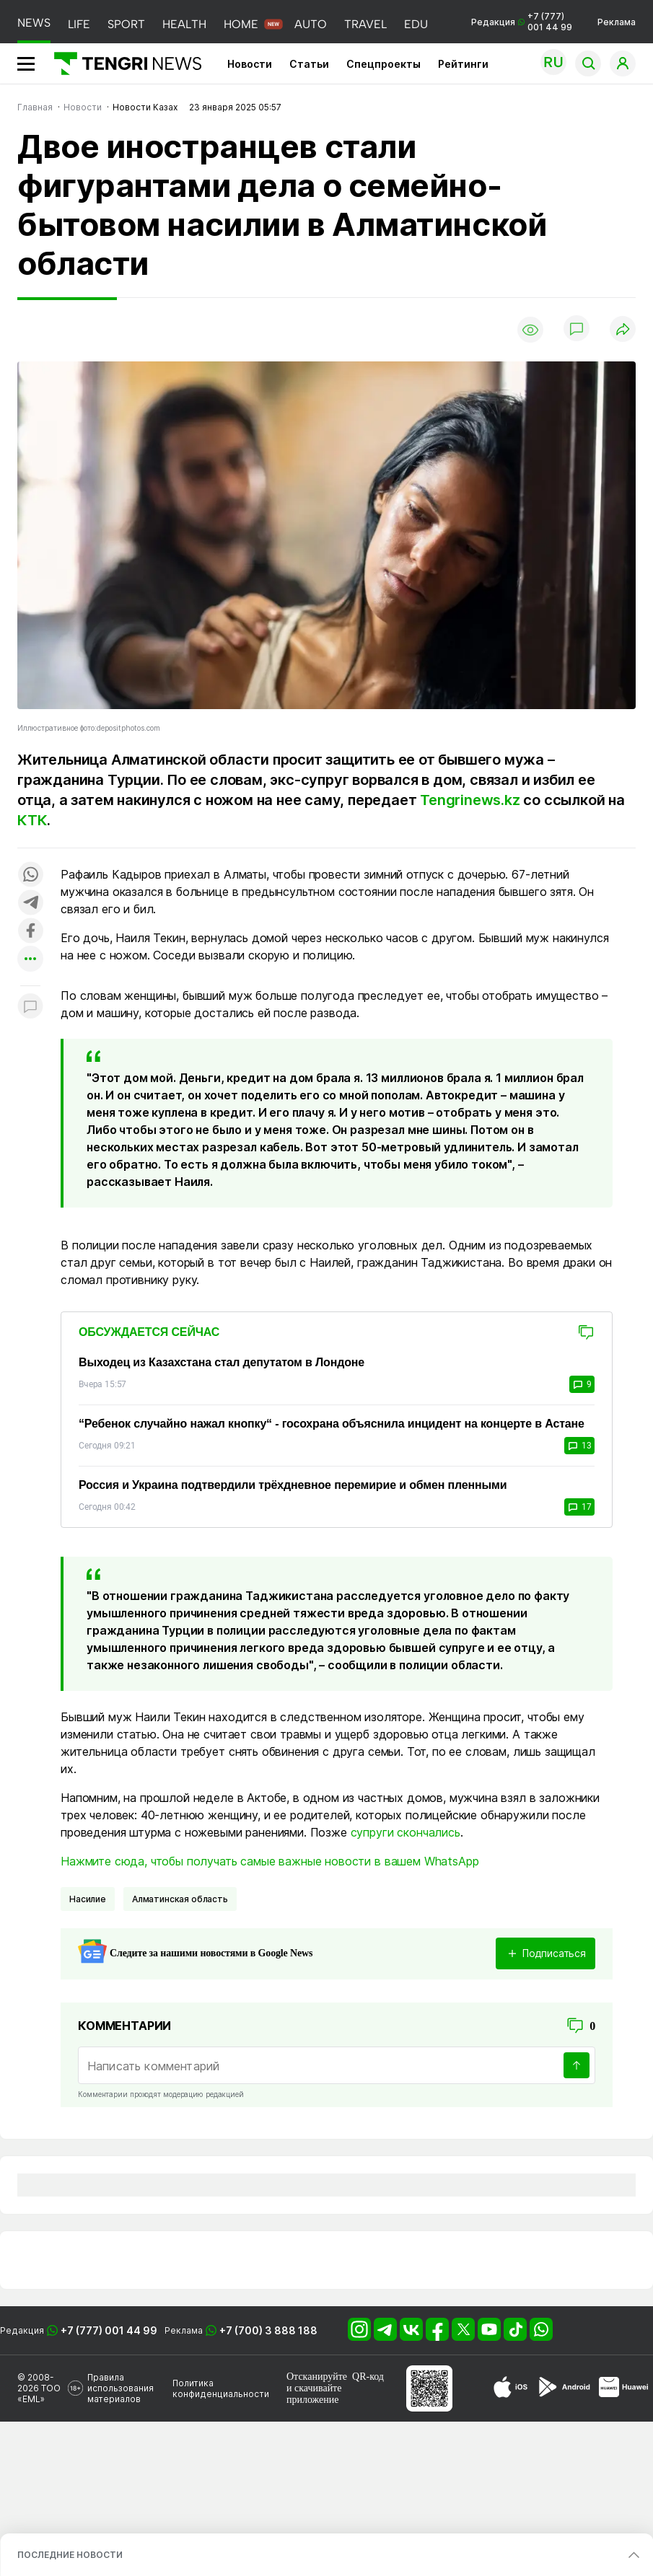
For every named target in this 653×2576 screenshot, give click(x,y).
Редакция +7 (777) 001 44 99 (521, 21)
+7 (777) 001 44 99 (109, 2330)
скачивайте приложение (313, 2394)
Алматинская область (180, 1899)
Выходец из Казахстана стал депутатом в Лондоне (221, 1362)
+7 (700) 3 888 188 (268, 2330)
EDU (416, 24)
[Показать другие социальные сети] (30, 960)
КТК (32, 820)
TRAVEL (365, 24)
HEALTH (184, 24)
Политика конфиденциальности (220, 2388)
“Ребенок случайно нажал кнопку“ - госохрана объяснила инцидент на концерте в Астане (331, 1423)
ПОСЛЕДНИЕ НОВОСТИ (70, 2554)
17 (579, 1507)
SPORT (126, 24)
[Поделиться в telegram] (30, 903)
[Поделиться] (623, 330)
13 (579, 1445)
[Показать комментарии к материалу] (30, 1007)
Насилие (87, 1899)
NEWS (34, 23)
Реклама (616, 22)
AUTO (310, 24)
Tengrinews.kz (470, 800)
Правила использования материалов (120, 2388)
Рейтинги (463, 64)
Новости (249, 64)
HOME (241, 24)
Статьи (309, 64)
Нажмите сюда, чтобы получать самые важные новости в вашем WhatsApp (269, 1861)
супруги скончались (405, 1832)
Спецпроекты (383, 64)
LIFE (79, 24)
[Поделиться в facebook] (30, 932)
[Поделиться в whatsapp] (30, 875)
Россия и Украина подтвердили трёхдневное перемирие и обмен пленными (293, 1485)
